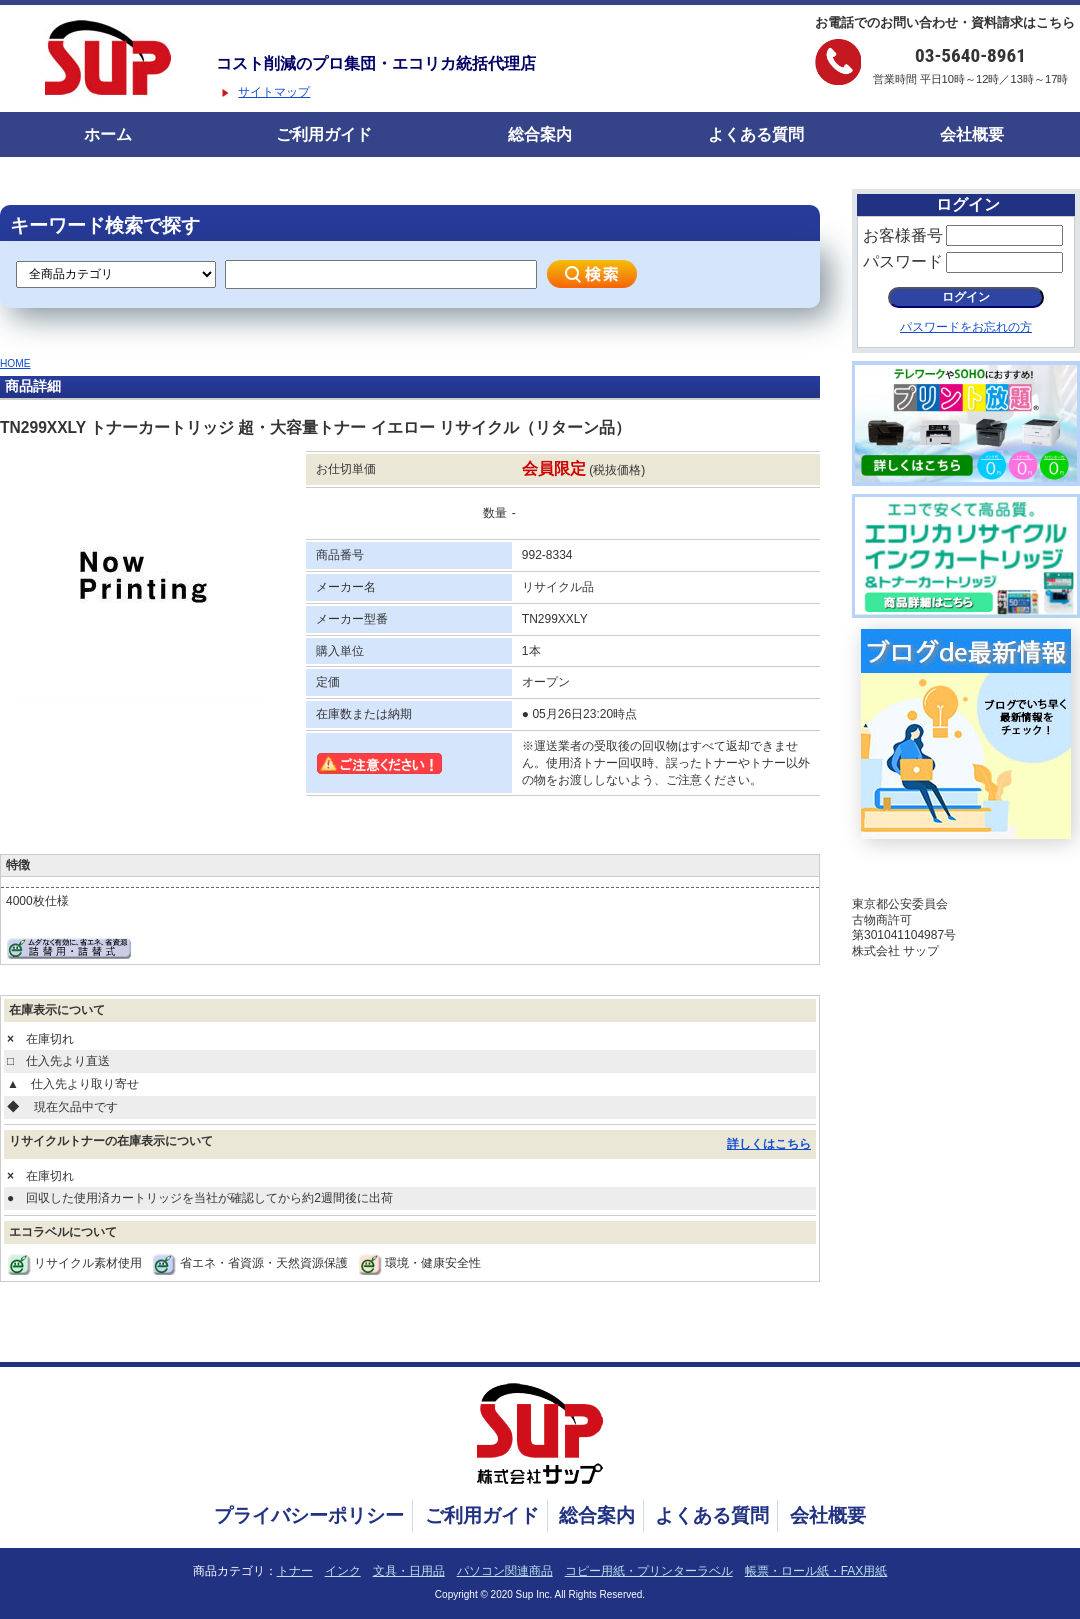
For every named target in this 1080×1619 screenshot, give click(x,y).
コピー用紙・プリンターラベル (649, 1571)
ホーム (108, 134)
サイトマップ (274, 92)
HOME (15, 363)
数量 (495, 513)
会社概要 (972, 134)
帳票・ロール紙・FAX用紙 (816, 1571)
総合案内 (540, 134)
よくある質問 (756, 134)
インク (343, 1571)
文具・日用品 (409, 1571)
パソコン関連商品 (505, 1571)
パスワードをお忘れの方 (966, 327)
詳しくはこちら (769, 1144)
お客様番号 (903, 235)
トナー (295, 1571)
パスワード (903, 261)
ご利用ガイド (324, 134)
